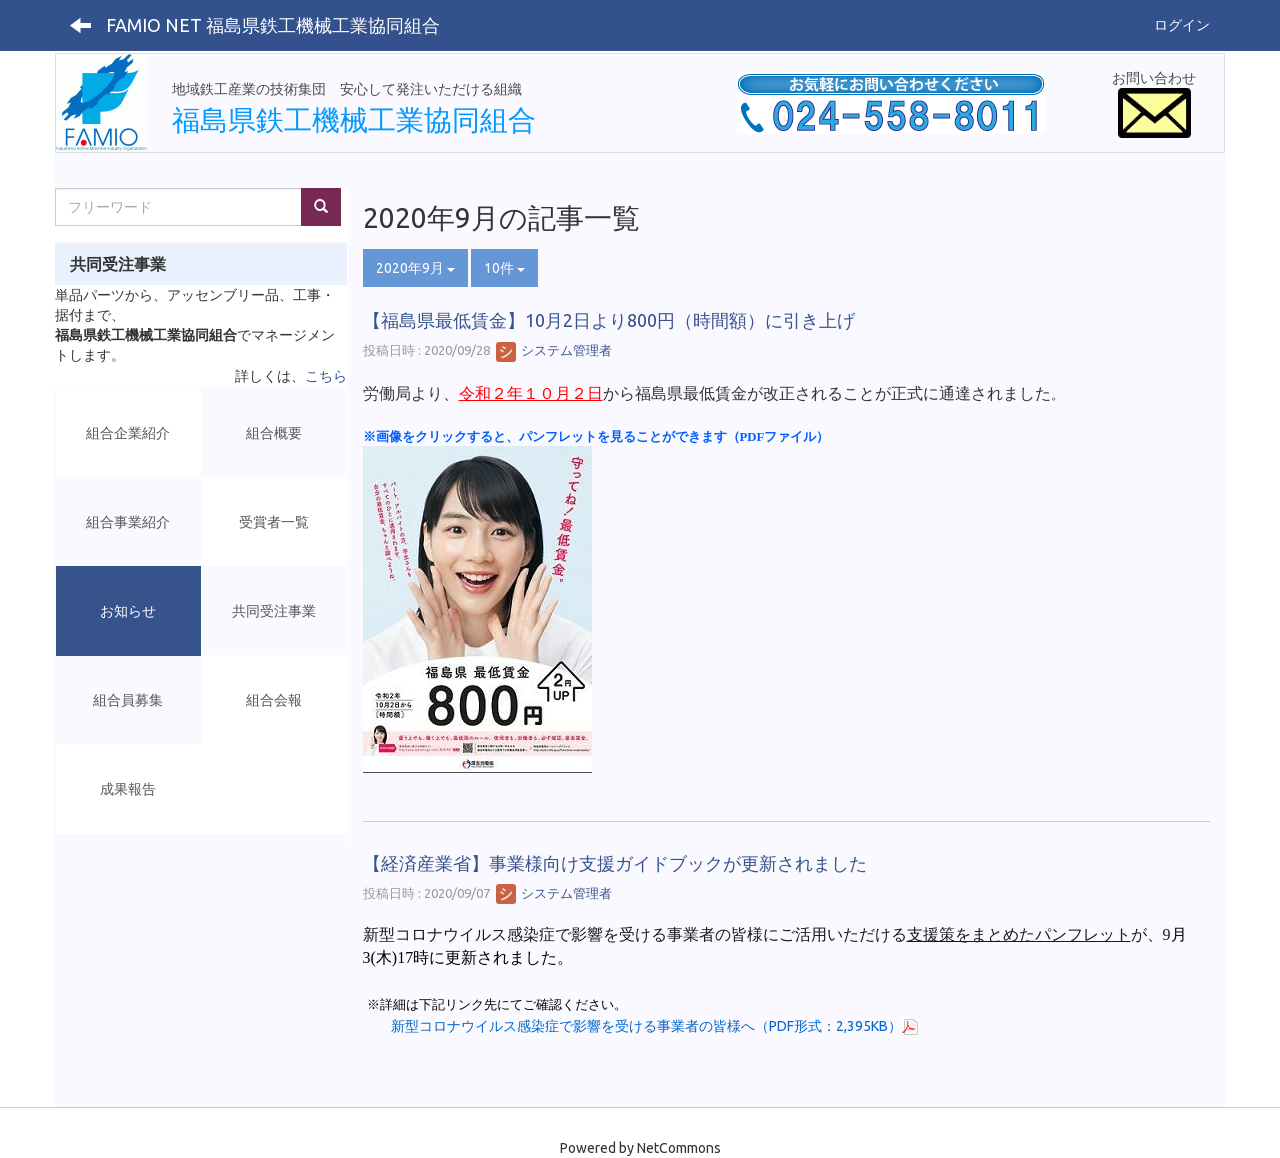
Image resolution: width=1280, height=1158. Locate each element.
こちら (326, 376)
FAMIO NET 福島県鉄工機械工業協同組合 (273, 25)
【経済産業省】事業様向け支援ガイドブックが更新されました (615, 863)
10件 (504, 268)
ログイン (1182, 25)
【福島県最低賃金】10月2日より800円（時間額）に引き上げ (609, 320)
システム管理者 (554, 350)
